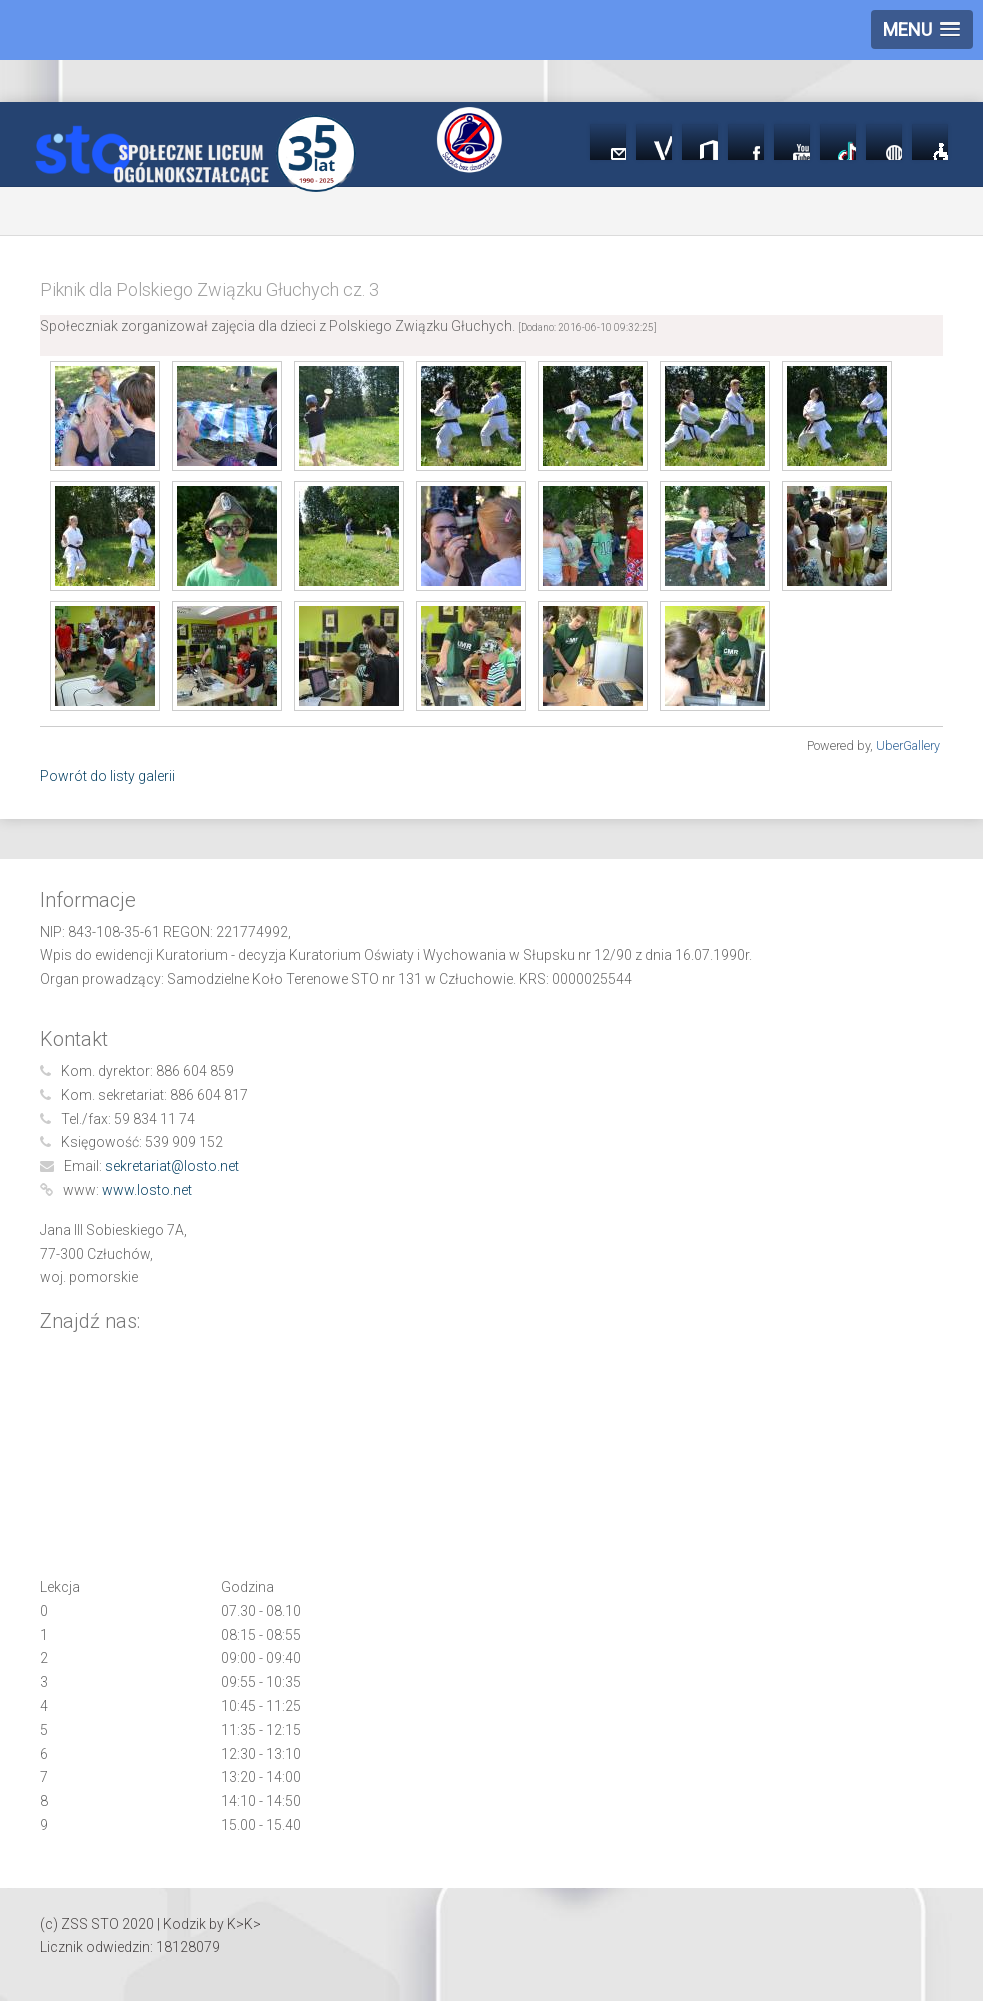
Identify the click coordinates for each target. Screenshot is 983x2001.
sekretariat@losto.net (172, 1166)
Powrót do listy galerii (107, 776)
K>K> (244, 1924)
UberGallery (908, 745)
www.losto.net (147, 1190)
